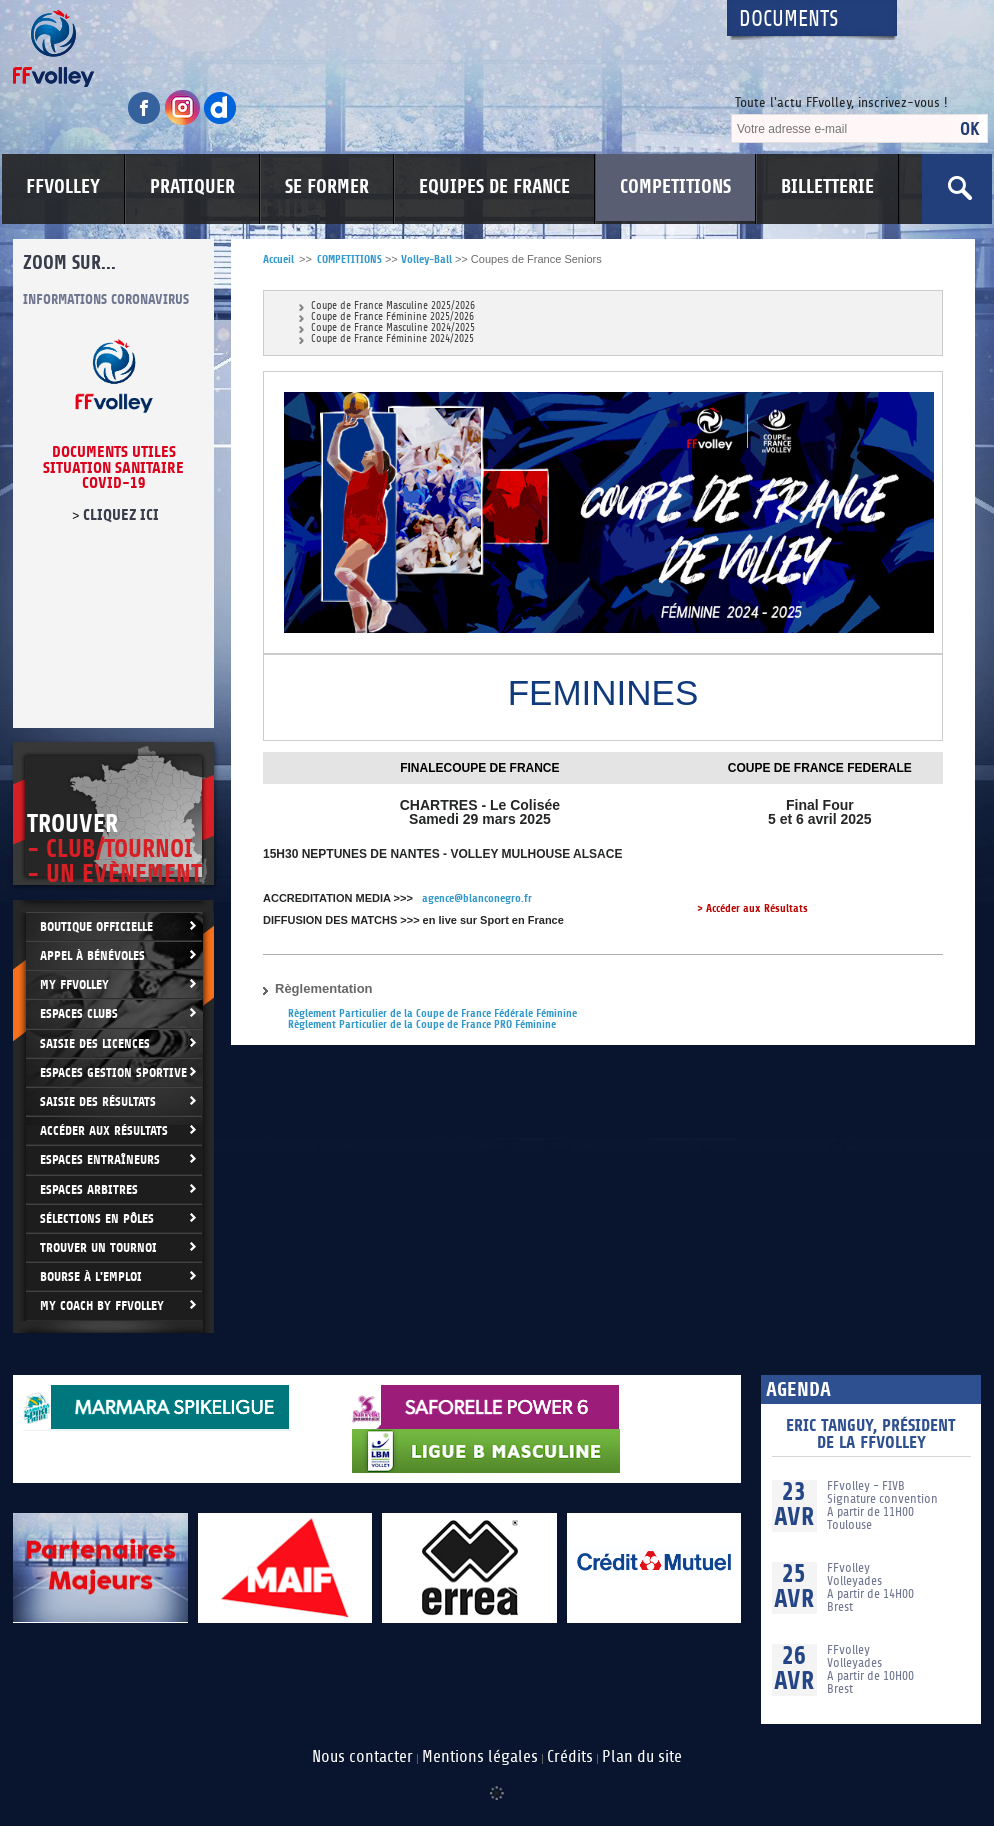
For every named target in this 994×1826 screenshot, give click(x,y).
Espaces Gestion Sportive (113, 1072)
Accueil (278, 259)
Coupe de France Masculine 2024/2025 (393, 328)
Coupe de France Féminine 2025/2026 (392, 317)
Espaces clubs (79, 1013)
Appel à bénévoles (92, 955)
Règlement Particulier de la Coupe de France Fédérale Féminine (432, 1013)
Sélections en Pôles (97, 1218)
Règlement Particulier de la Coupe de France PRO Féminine (422, 1024)
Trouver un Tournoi (98, 1247)
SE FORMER (327, 187)
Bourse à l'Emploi (91, 1276)
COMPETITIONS (675, 187)
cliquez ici (121, 515)
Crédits (570, 1757)
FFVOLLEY (63, 187)
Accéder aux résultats (104, 1130)
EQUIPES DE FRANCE (494, 187)
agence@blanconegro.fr (477, 898)
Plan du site (642, 1757)
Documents (789, 19)
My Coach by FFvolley (102, 1305)
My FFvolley (74, 984)
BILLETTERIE (827, 187)
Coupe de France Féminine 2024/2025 (392, 339)
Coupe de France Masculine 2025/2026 (393, 306)
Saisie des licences (95, 1043)
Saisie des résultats (98, 1101)
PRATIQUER (192, 187)
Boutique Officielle (96, 926)
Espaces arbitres (89, 1189)
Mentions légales (480, 1757)
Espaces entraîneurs (100, 1159)
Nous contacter (362, 1757)
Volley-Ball (426, 259)
